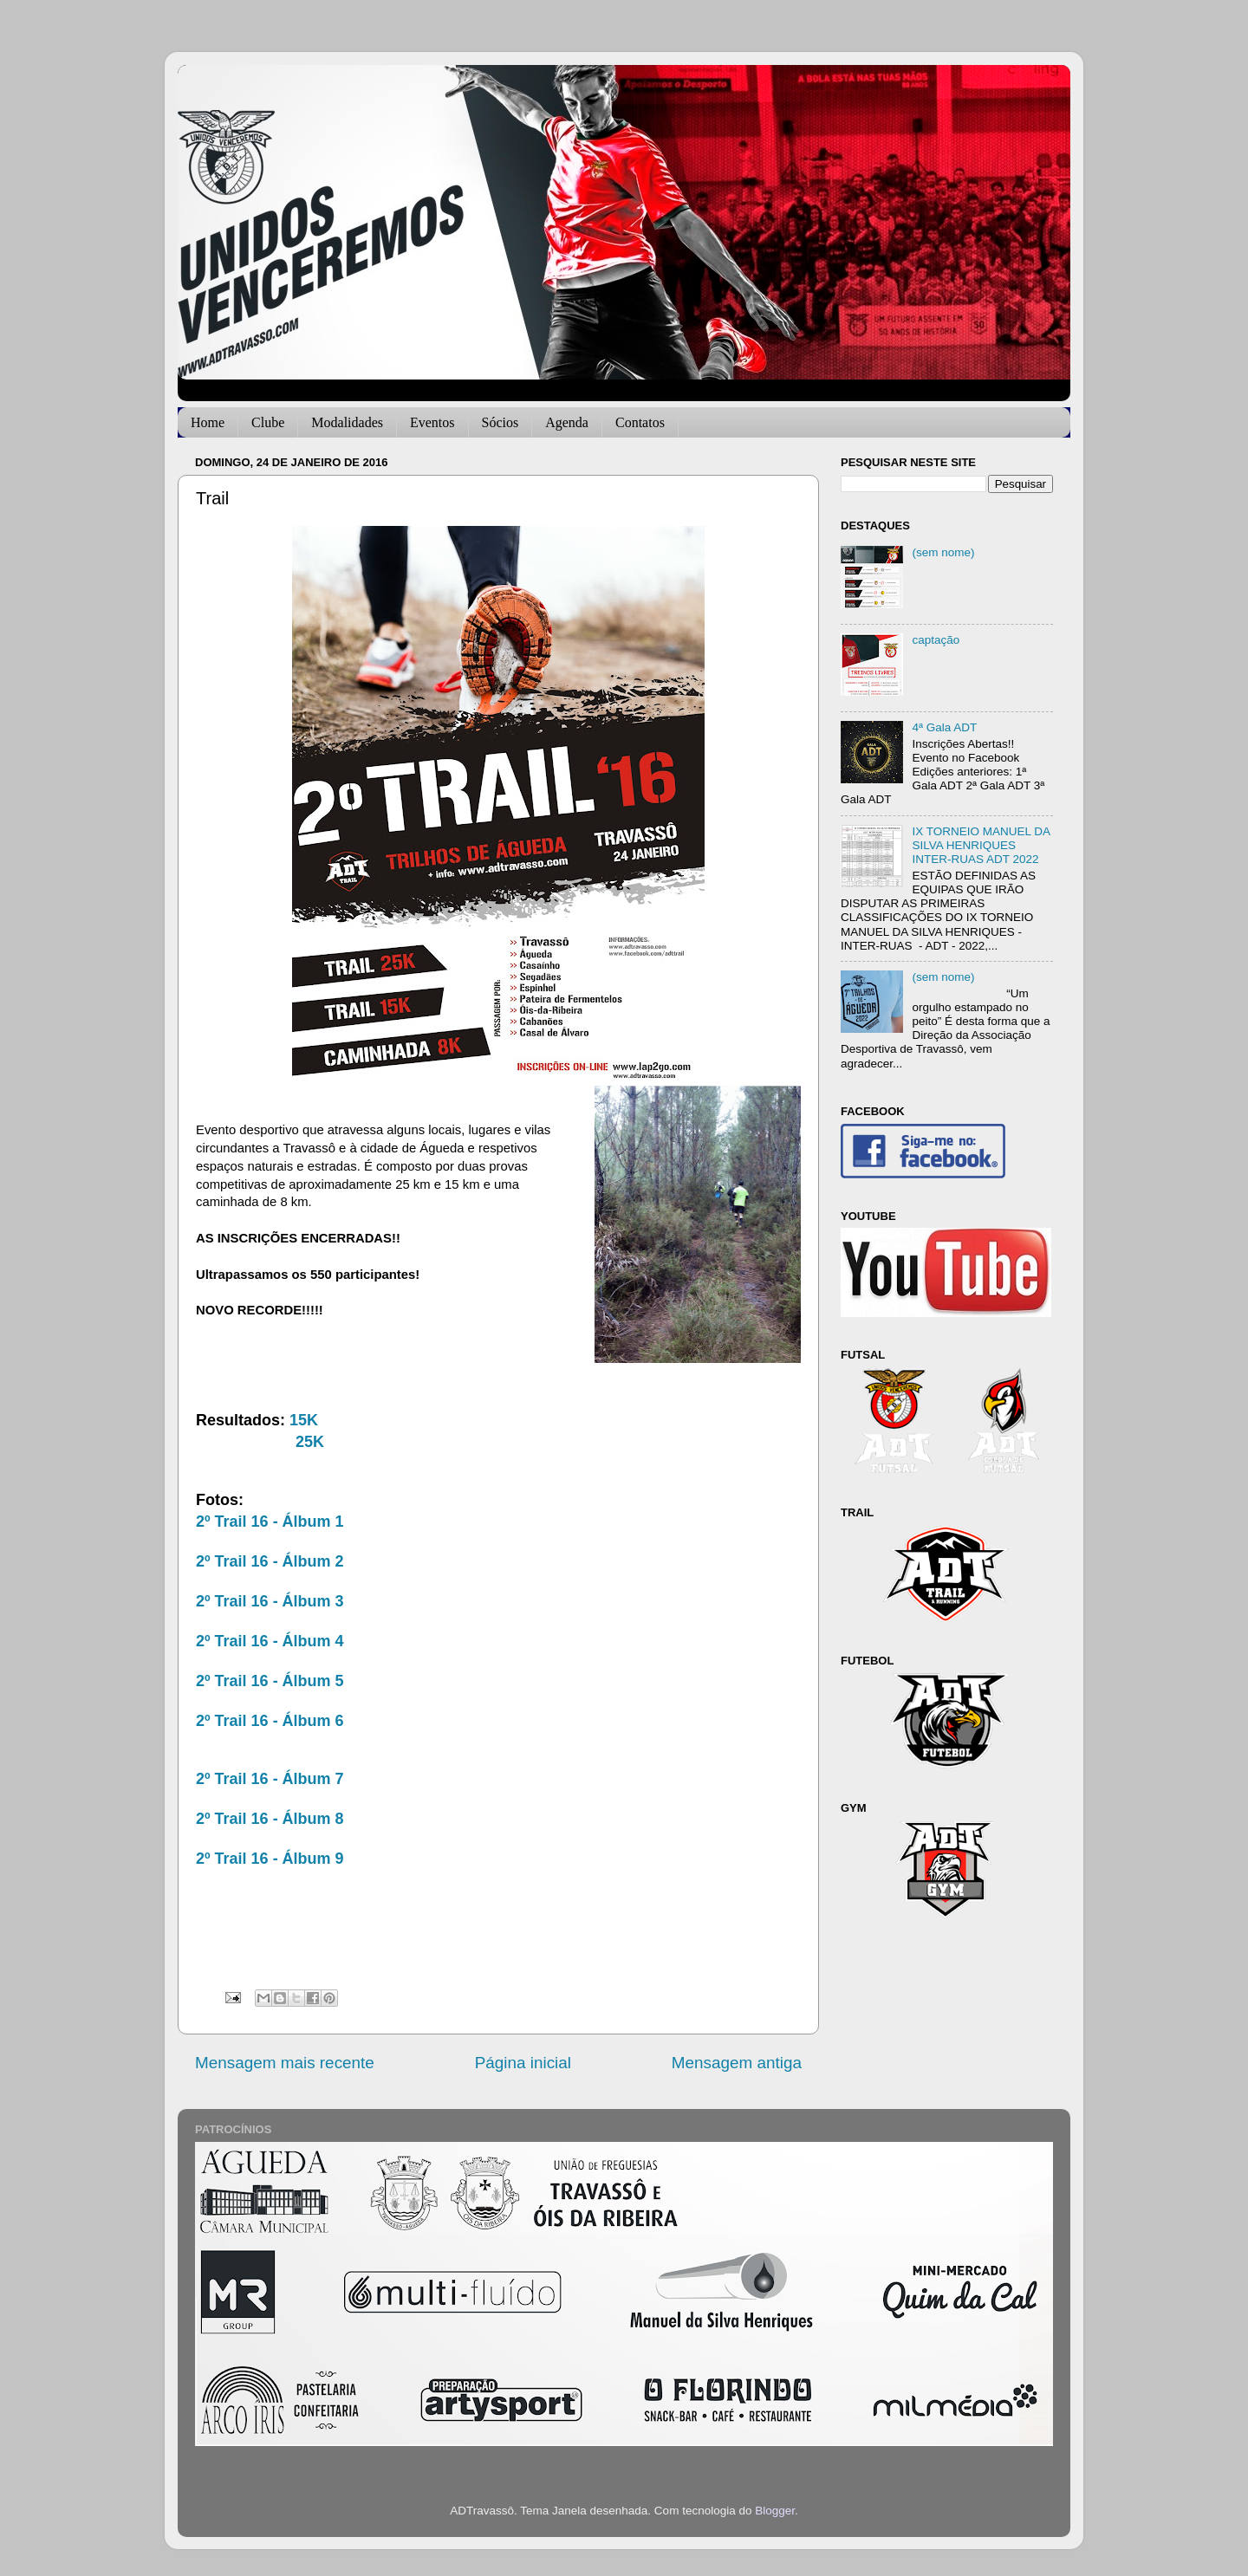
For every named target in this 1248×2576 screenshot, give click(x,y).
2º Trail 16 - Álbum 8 (270, 1818)
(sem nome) (943, 552)
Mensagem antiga (737, 2063)
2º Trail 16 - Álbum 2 (270, 1561)
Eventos (432, 422)
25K (310, 1441)
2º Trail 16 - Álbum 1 (270, 1521)
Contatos (640, 422)
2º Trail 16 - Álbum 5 (270, 1681)
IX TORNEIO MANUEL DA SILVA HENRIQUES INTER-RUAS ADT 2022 (981, 845)
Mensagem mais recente (284, 2063)
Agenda (566, 422)
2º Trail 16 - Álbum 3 (270, 1601)
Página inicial (523, 2063)
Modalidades (347, 422)
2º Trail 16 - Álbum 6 (270, 1720)
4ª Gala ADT (944, 727)
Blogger (775, 2510)
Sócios (500, 422)
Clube (267, 422)
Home (207, 422)
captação (935, 639)
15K (303, 1420)
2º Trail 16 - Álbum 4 (270, 1641)
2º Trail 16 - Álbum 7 (270, 1779)
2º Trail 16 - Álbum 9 (270, 1858)
